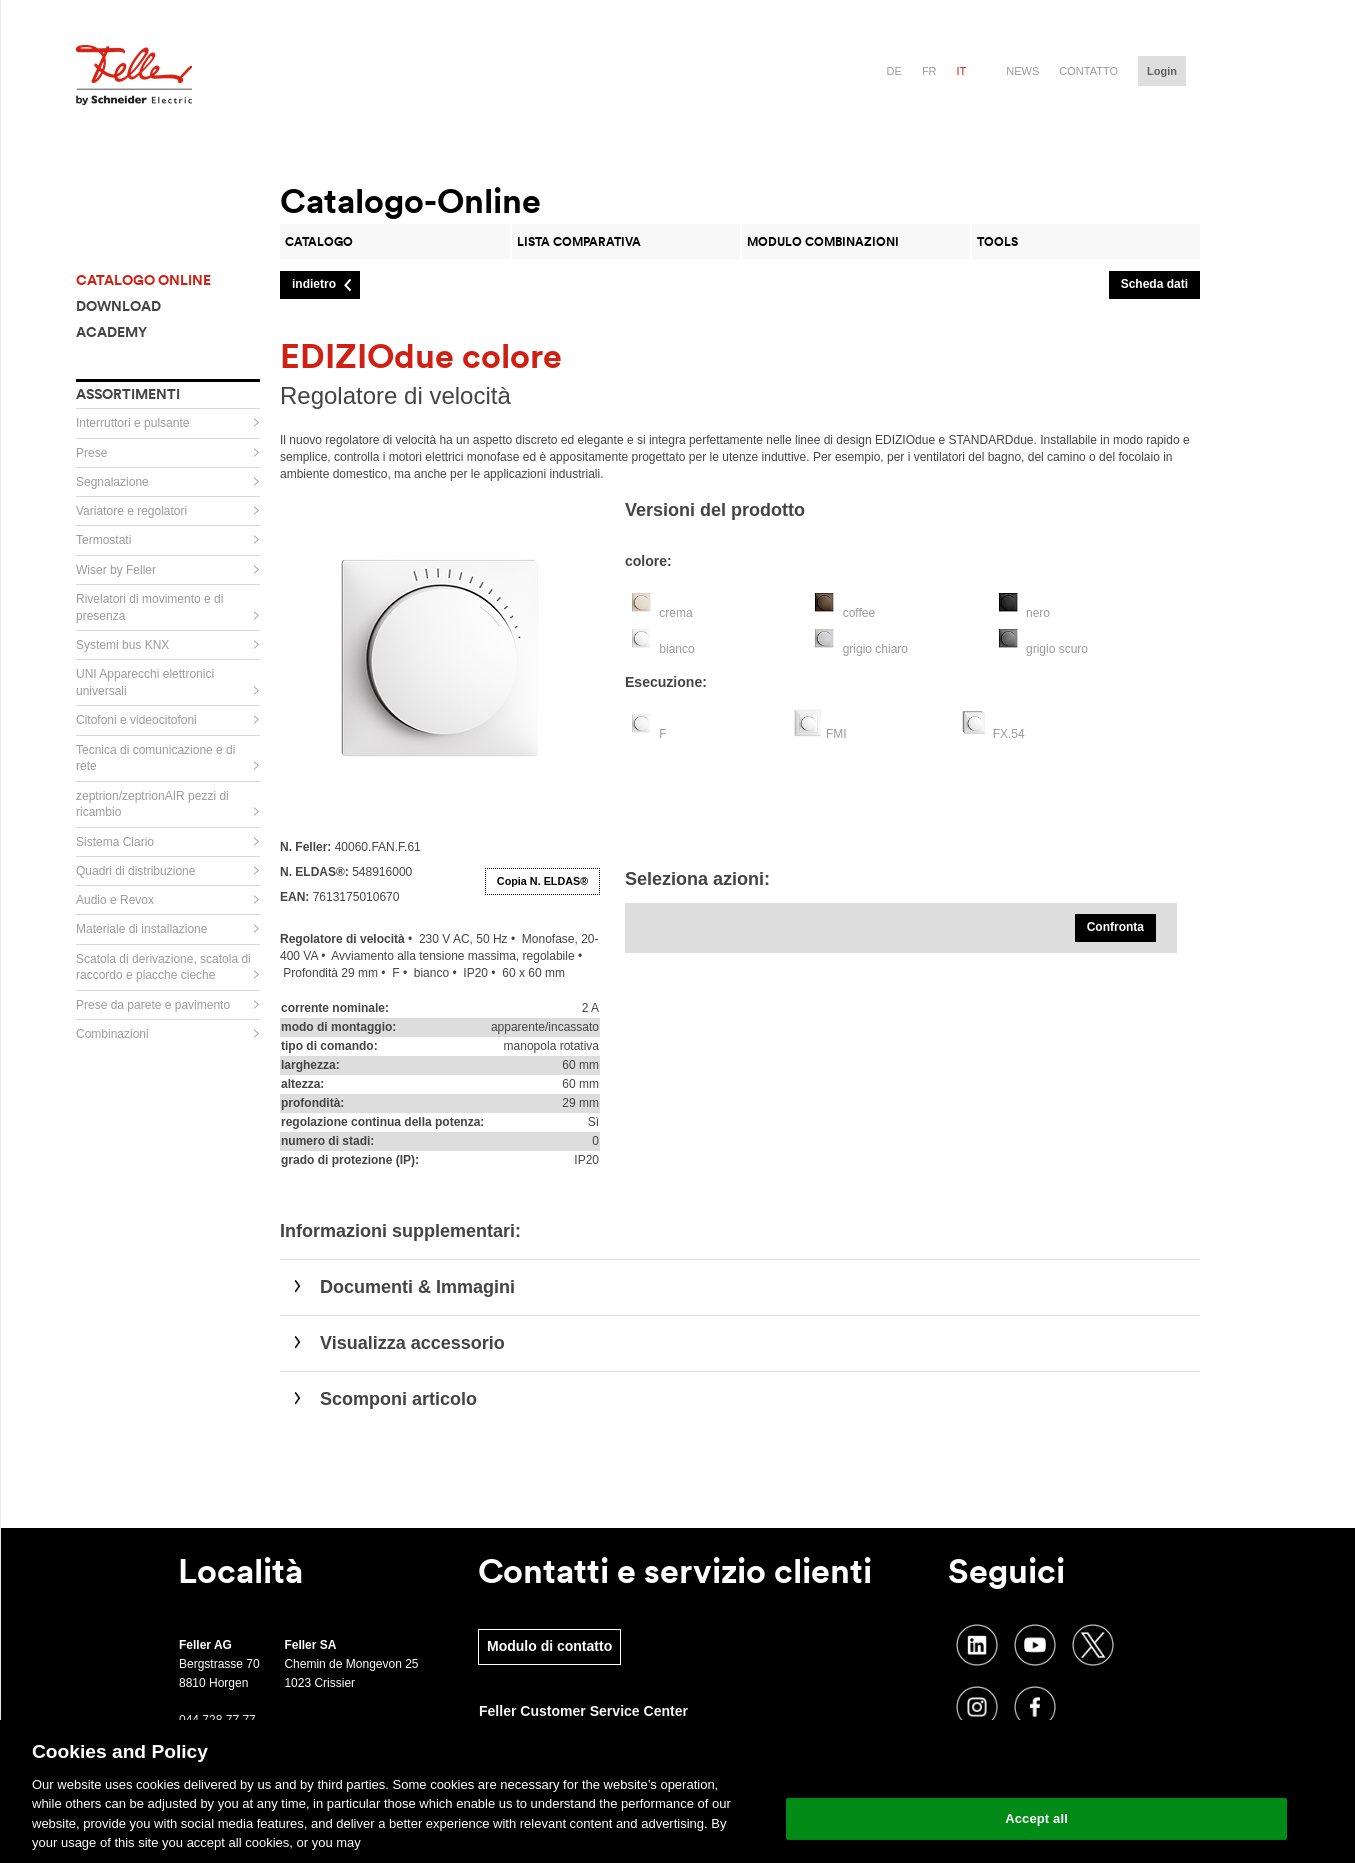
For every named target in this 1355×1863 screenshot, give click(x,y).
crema (675, 613)
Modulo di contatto (549, 1646)
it (962, 71)
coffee (859, 613)
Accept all (1036, 1818)
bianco (676, 649)
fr (929, 71)
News (1022, 71)
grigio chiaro (875, 649)
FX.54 (1009, 734)
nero (1038, 613)
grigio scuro (1057, 649)
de (894, 71)
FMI (836, 734)
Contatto (1088, 71)
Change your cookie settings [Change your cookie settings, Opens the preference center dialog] (1036, 1767)
